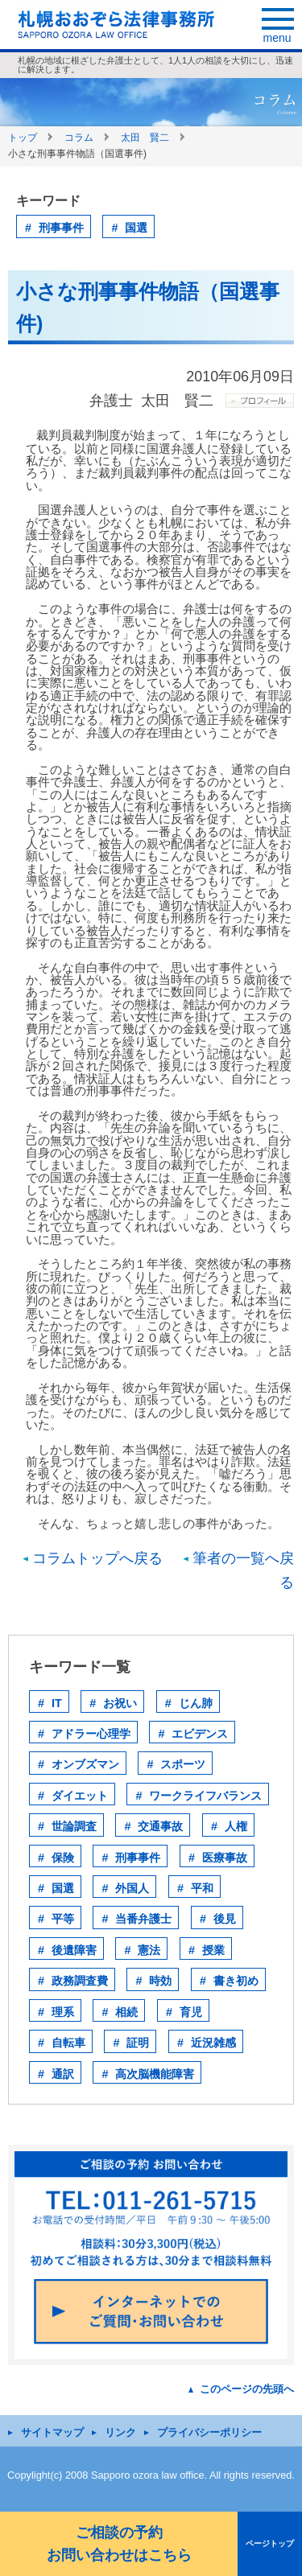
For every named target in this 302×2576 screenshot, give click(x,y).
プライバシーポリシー (209, 2432)
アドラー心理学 (91, 1733)
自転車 (68, 2042)
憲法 (149, 1950)
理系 (63, 2012)
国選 (136, 227)
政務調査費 (80, 1980)
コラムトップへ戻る (97, 1558)
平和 (202, 1888)
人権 (236, 1826)
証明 (137, 2042)
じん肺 (196, 1703)
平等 (63, 1918)
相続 (126, 2012)
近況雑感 (213, 2042)
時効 (160, 1980)
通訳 (63, 2074)
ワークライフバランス (205, 1795)
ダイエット (80, 1795)
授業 (213, 1950)
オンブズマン (85, 1764)
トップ (22, 137)
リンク (120, 2432)
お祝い (120, 1703)
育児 (191, 2012)
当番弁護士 (143, 1918)
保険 (63, 1857)
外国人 (132, 1888)
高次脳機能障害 (154, 2074)
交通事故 (160, 1826)
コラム (78, 137)
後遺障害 (74, 1950)
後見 (224, 1918)
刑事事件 (61, 227)
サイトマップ (52, 2432)
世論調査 (74, 1826)
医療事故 (224, 1857)
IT (57, 1703)
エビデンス (200, 1733)
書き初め (236, 1980)
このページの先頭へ (247, 2389)
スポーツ (182, 1764)
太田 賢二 (145, 137)
